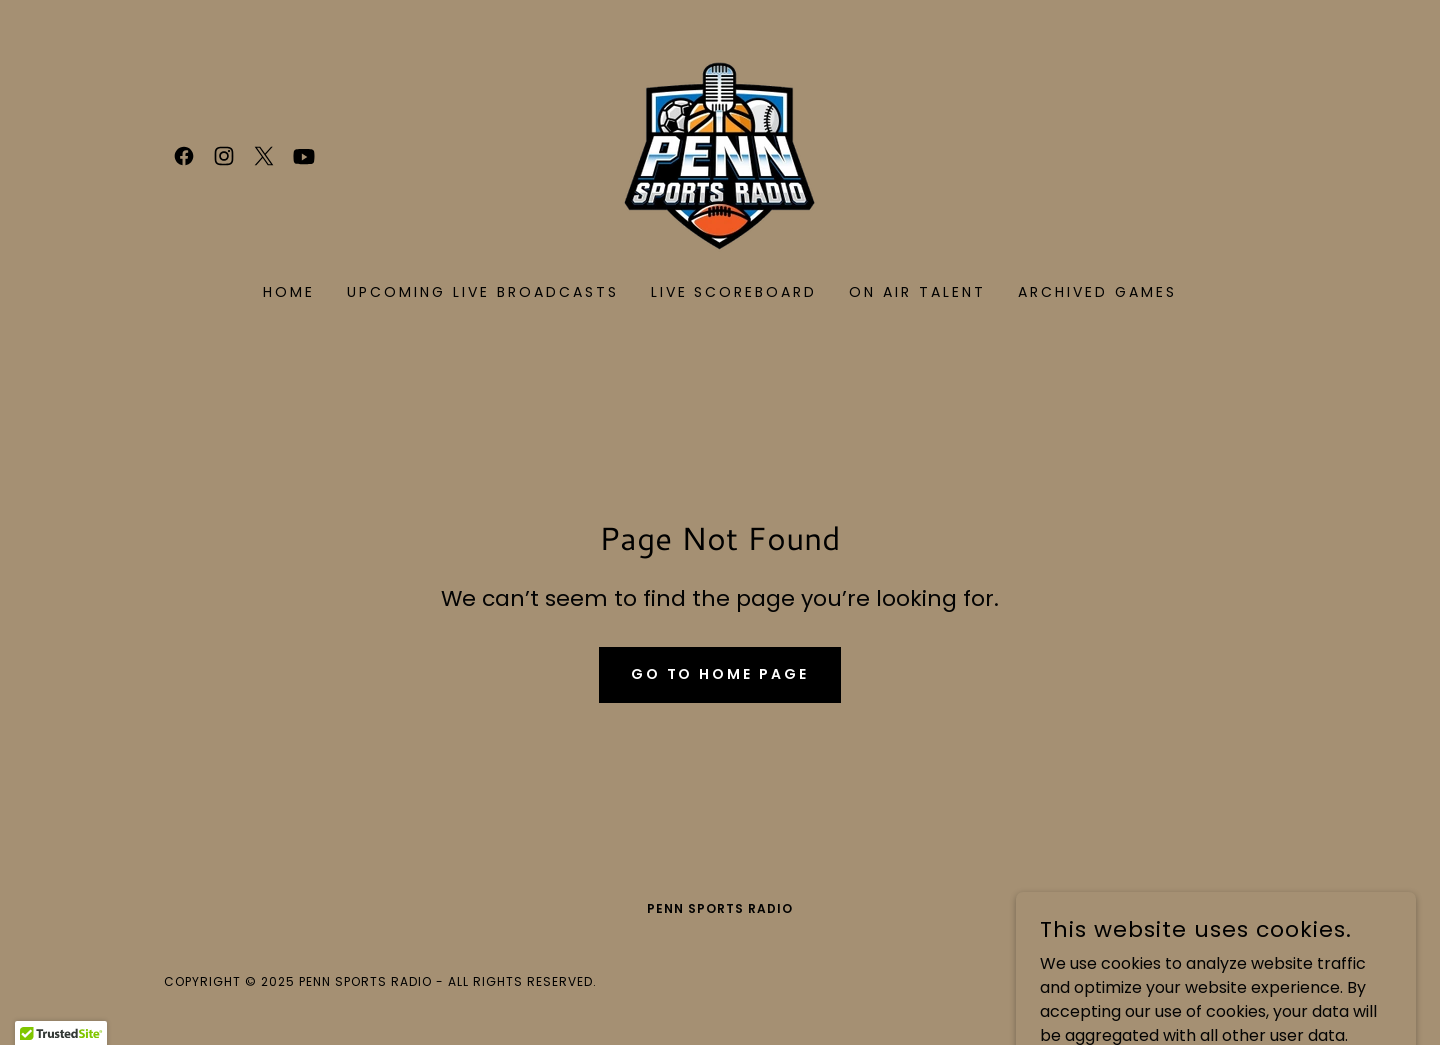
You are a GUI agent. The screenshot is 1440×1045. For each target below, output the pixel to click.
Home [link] (289, 292)
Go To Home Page (720, 674)
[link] (184, 156)
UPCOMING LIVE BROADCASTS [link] (483, 292)
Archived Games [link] (1097, 292)
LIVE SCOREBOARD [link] (734, 292)
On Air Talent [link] (917, 292)
